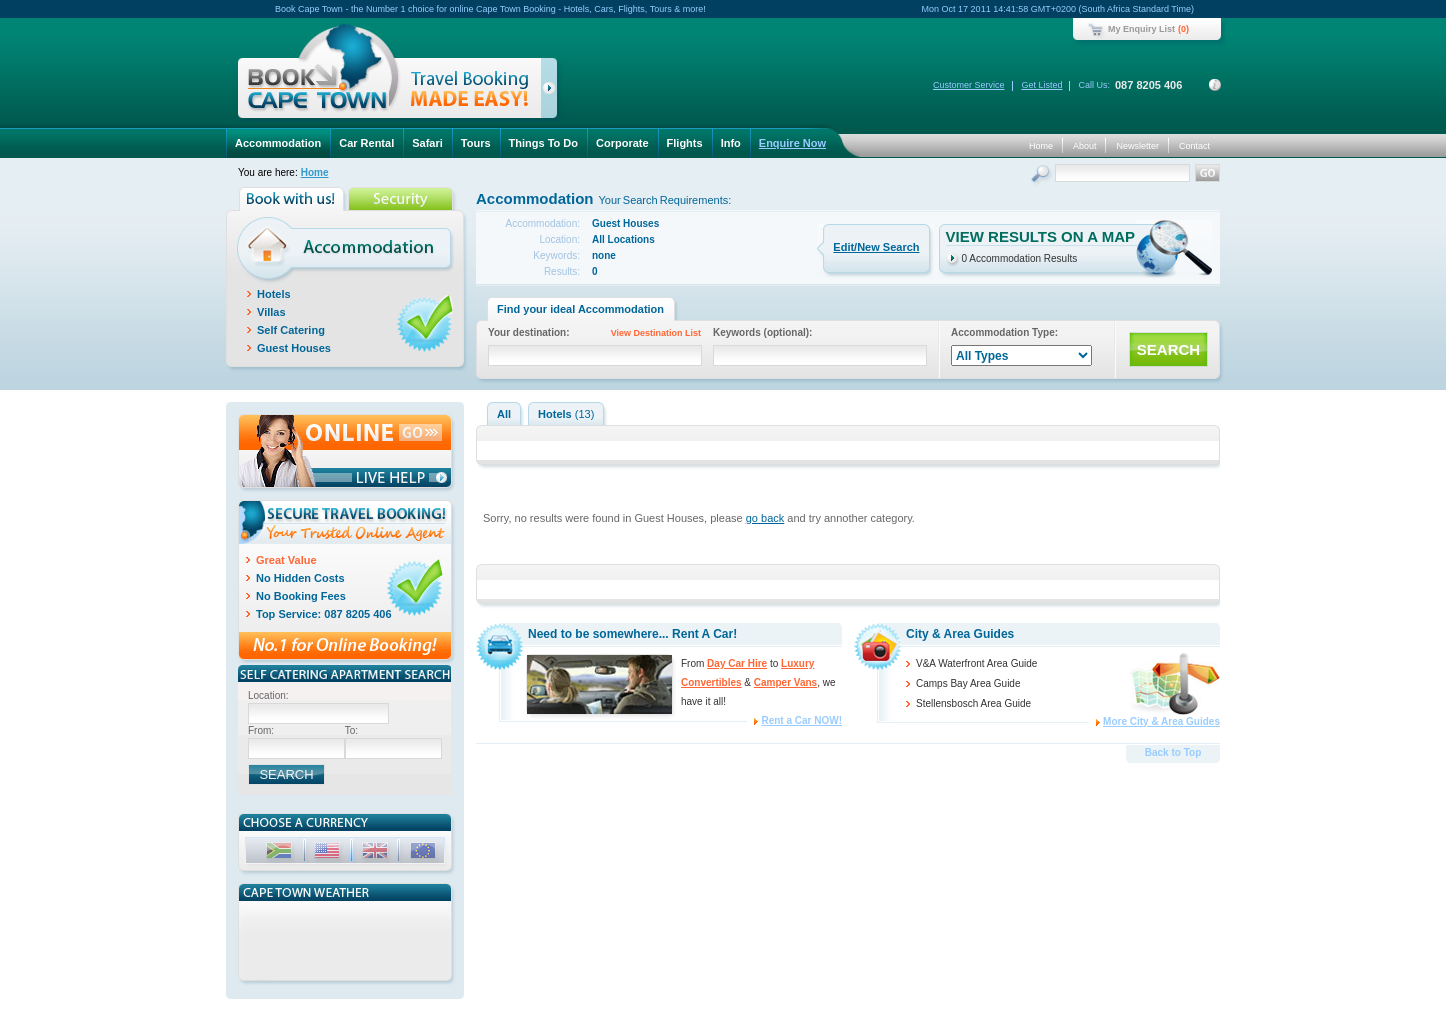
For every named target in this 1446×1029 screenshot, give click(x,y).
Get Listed (1041, 85)
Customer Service (969, 85)
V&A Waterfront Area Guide (976, 663)
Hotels (274, 294)
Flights (685, 143)
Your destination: (598, 334)
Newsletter (1137, 146)
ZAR (281, 853)
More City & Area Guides (1161, 721)
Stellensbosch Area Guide (973, 703)
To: (351, 730)
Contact (1194, 146)
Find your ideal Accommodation (580, 309)
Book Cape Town (389, 74)
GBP (377, 853)
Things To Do (543, 143)
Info (731, 143)
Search (1042, 175)
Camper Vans (785, 682)
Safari (427, 143)
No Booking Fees (301, 596)
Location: (268, 695)
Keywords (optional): (762, 332)
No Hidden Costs (300, 578)
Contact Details (1215, 85)
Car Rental (366, 143)
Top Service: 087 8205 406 (324, 614)
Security (402, 199)
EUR (425, 853)
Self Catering (291, 330)
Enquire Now (792, 143)
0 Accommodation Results (1020, 258)
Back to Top (1173, 752)
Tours (476, 143)
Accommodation (278, 143)
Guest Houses (294, 348)
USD (329, 853)
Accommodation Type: (1004, 332)
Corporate (622, 143)
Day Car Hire (737, 663)
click (552, 92)
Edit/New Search (876, 247)
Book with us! (293, 199)
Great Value (286, 560)
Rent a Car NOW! (801, 720)
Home (1041, 146)
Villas (271, 312)
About (1085, 146)
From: (261, 730)
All (504, 414)
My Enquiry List (1141, 29)
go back (765, 518)
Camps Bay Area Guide (968, 683)
